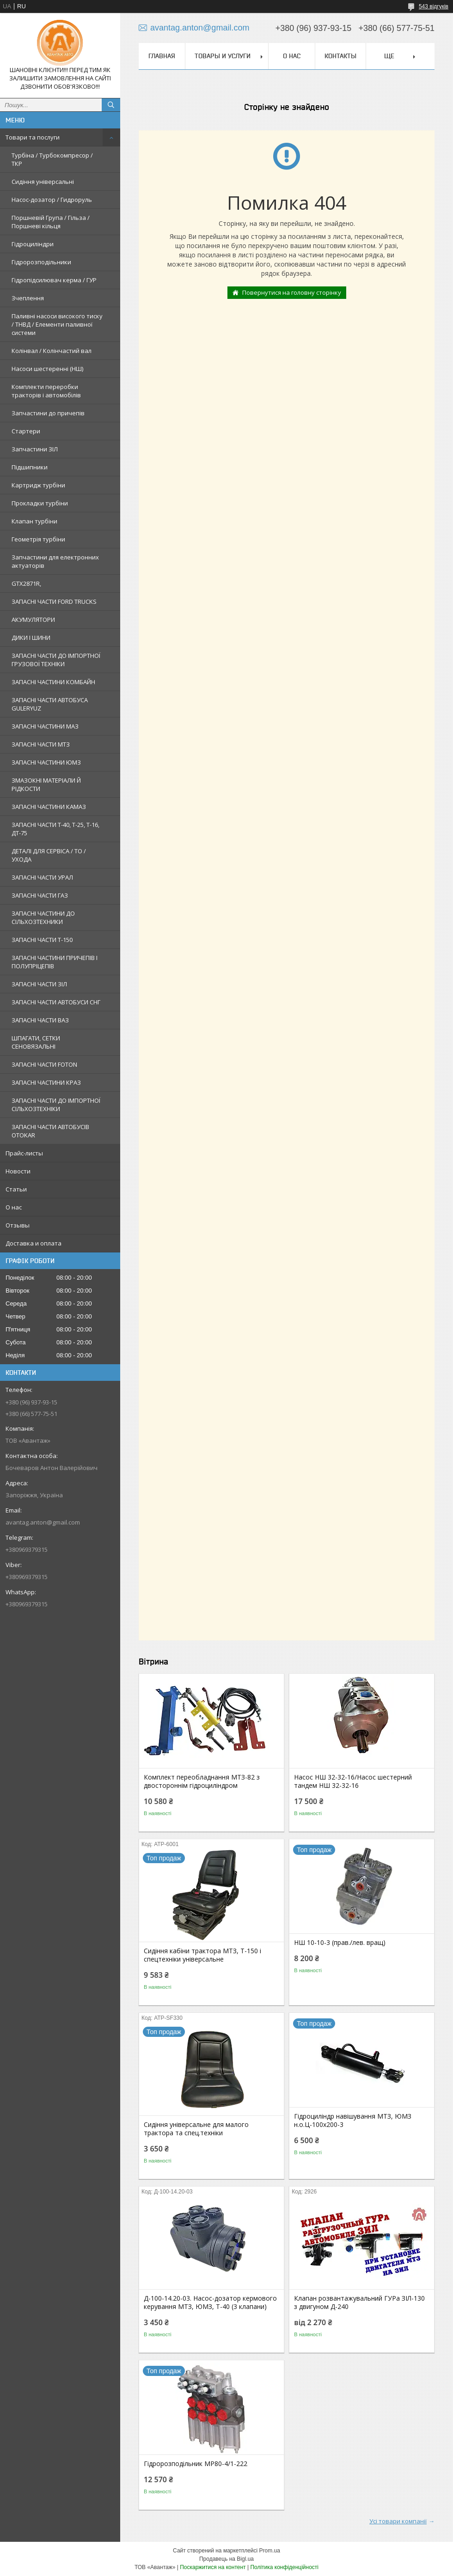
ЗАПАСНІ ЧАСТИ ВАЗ (40, 1020)
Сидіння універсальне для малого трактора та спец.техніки (196, 2128)
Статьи (16, 1189)
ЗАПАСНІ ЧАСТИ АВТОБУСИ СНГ (56, 1002)
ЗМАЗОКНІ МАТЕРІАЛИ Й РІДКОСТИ (46, 784)
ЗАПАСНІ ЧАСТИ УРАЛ (42, 877)
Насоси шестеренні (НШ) (47, 369)
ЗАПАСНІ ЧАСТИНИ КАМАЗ (49, 806)
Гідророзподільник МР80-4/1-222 (195, 2464)
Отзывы (18, 1225)
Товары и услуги (223, 56)
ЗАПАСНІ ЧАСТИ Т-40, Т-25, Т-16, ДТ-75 (55, 828)
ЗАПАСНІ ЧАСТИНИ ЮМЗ (46, 762)
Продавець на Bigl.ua (226, 2559)
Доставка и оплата (33, 1243)
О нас (14, 1207)
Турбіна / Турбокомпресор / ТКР (52, 159)
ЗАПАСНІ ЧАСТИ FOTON (44, 1064)
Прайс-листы (24, 1153)
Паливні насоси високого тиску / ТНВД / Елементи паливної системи (57, 324)
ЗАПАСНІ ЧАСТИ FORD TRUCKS (54, 601)
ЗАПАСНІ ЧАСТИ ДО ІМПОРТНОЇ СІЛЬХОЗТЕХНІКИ (56, 1104)
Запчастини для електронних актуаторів (55, 561)
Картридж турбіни (38, 485)
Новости (18, 1171)
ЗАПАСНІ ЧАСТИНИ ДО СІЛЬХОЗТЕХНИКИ (43, 917)
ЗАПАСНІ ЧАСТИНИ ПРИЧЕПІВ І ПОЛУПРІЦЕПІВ (55, 962)
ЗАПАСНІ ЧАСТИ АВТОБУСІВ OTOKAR (50, 1131)
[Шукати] (111, 105)
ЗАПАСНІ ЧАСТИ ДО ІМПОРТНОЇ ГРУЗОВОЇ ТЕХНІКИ (56, 659)
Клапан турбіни (34, 521)
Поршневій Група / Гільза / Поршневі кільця (51, 221)
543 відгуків (433, 6)
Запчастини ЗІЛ (35, 449)
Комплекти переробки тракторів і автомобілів (46, 391)
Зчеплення (28, 298)
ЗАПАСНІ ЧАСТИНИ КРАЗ (46, 1082)
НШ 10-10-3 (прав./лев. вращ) (340, 1942)
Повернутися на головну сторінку (291, 292)
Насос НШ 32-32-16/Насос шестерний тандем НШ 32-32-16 (353, 1781)
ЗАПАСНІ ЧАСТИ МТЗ (41, 744)
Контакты (340, 56)
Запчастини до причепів (48, 413)
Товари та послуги (33, 137)
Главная (161, 56)
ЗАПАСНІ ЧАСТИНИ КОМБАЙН (53, 682)
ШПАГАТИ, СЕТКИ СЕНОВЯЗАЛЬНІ (36, 1042)
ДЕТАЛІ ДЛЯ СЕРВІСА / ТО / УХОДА (49, 855)
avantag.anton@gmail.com (43, 1522)
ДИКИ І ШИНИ (31, 637)
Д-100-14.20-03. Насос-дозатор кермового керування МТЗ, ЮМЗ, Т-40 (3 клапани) (210, 2302)
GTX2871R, (26, 583)
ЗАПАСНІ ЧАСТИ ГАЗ (40, 895)
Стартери (26, 431)
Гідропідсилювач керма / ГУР (54, 280)
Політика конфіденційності (284, 2567)
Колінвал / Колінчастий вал (52, 350)
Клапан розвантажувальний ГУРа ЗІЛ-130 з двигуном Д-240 (359, 2302)
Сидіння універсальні (43, 181)
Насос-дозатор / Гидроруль (52, 199)
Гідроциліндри (33, 244)
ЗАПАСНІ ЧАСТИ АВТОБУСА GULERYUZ (50, 704)
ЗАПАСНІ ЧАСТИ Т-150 (42, 940)
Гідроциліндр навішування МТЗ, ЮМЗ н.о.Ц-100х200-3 (352, 2120)
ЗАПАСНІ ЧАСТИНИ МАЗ (45, 726)
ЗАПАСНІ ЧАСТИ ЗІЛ (39, 984)
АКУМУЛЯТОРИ (33, 619)
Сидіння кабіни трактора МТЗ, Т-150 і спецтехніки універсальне (202, 1955)
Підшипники (30, 467)
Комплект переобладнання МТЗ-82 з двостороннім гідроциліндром (202, 1781)
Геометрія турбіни (38, 539)
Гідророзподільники (41, 262)
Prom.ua (269, 2550)
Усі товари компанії (398, 2521)
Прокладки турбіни (40, 503)
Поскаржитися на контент (212, 2567)
